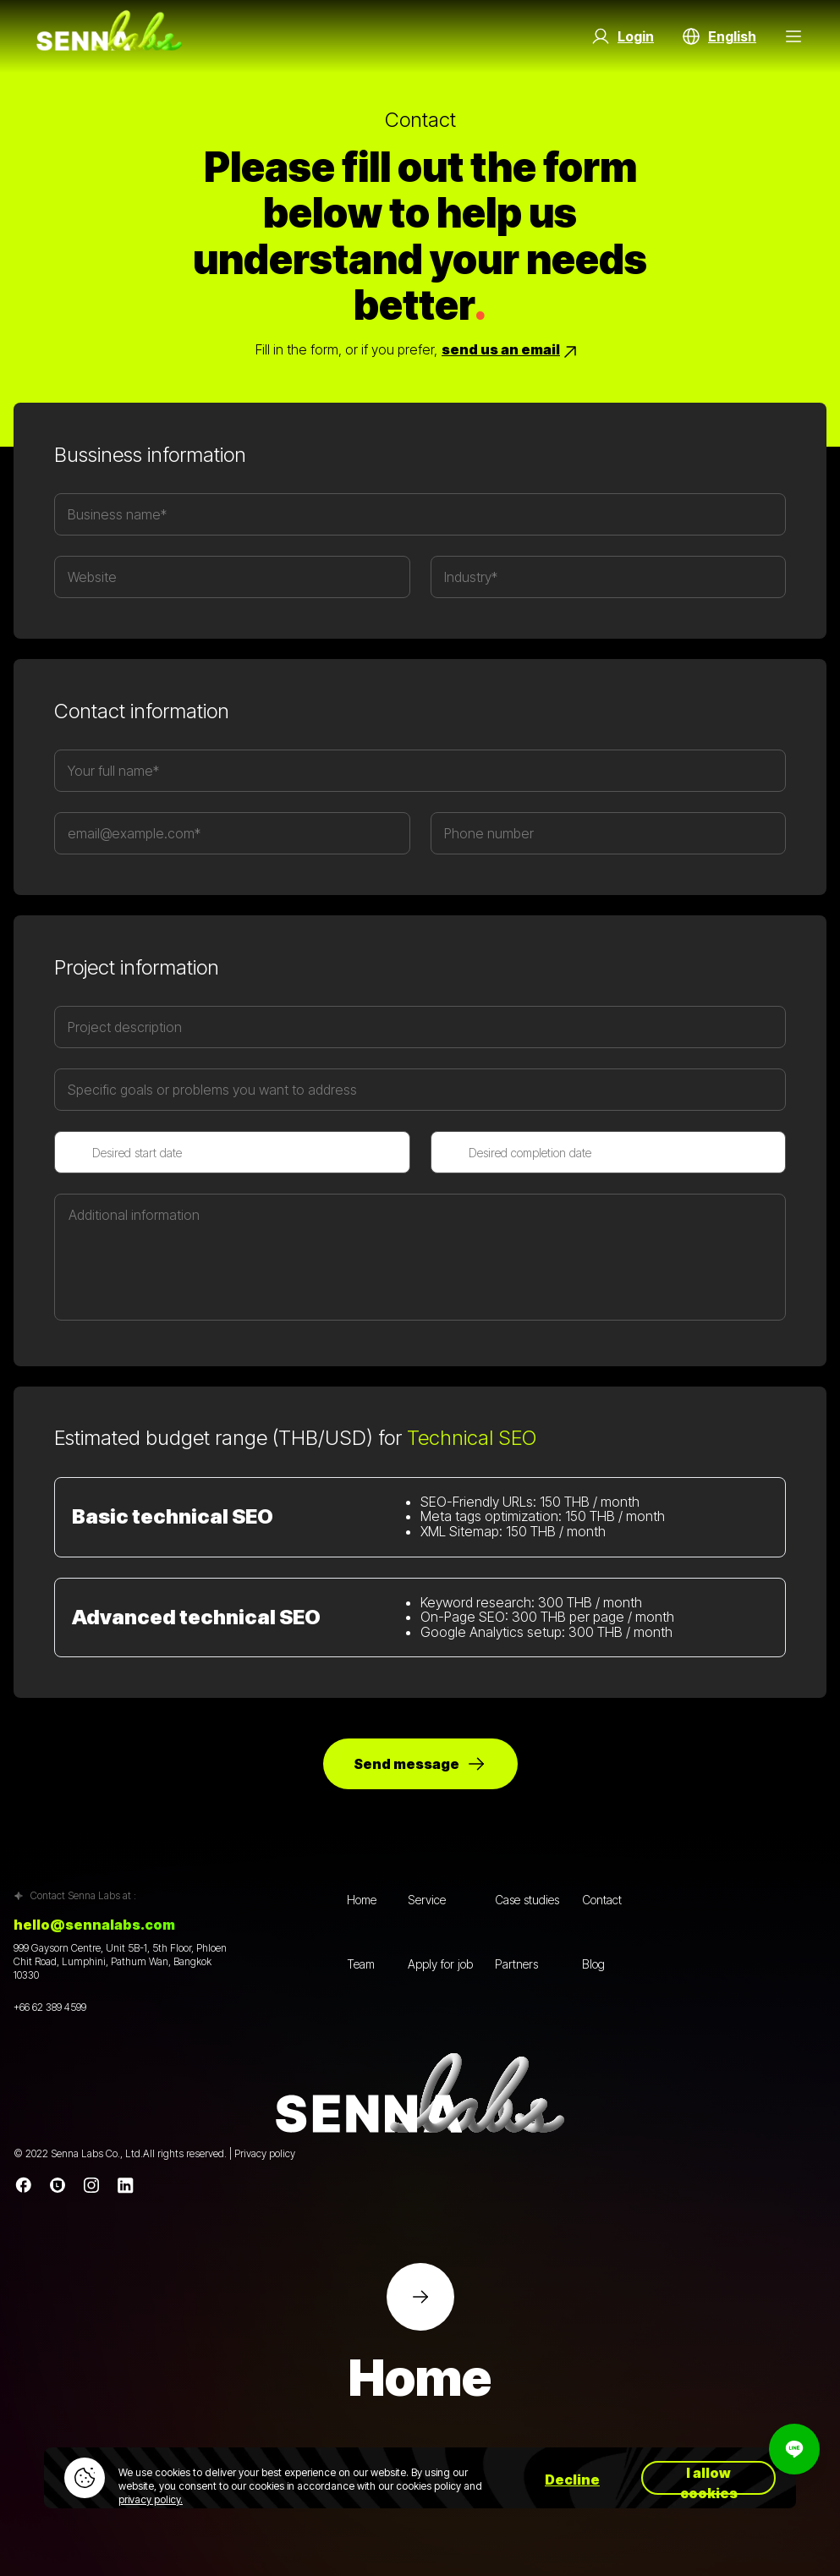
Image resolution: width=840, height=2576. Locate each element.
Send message (420, 1764)
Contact (602, 1899)
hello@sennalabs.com (94, 1924)
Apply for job (440, 1964)
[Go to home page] (109, 36)
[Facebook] (24, 2185)
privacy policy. (150, 2499)
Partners (516, 1964)
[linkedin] (125, 2185)
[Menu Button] (793, 36)
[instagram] (91, 2185)
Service (427, 1899)
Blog (593, 1964)
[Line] (57, 2185)
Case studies (527, 1899)
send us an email (511, 352)
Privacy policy (264, 2153)
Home (361, 1899)
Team (361, 1964)
